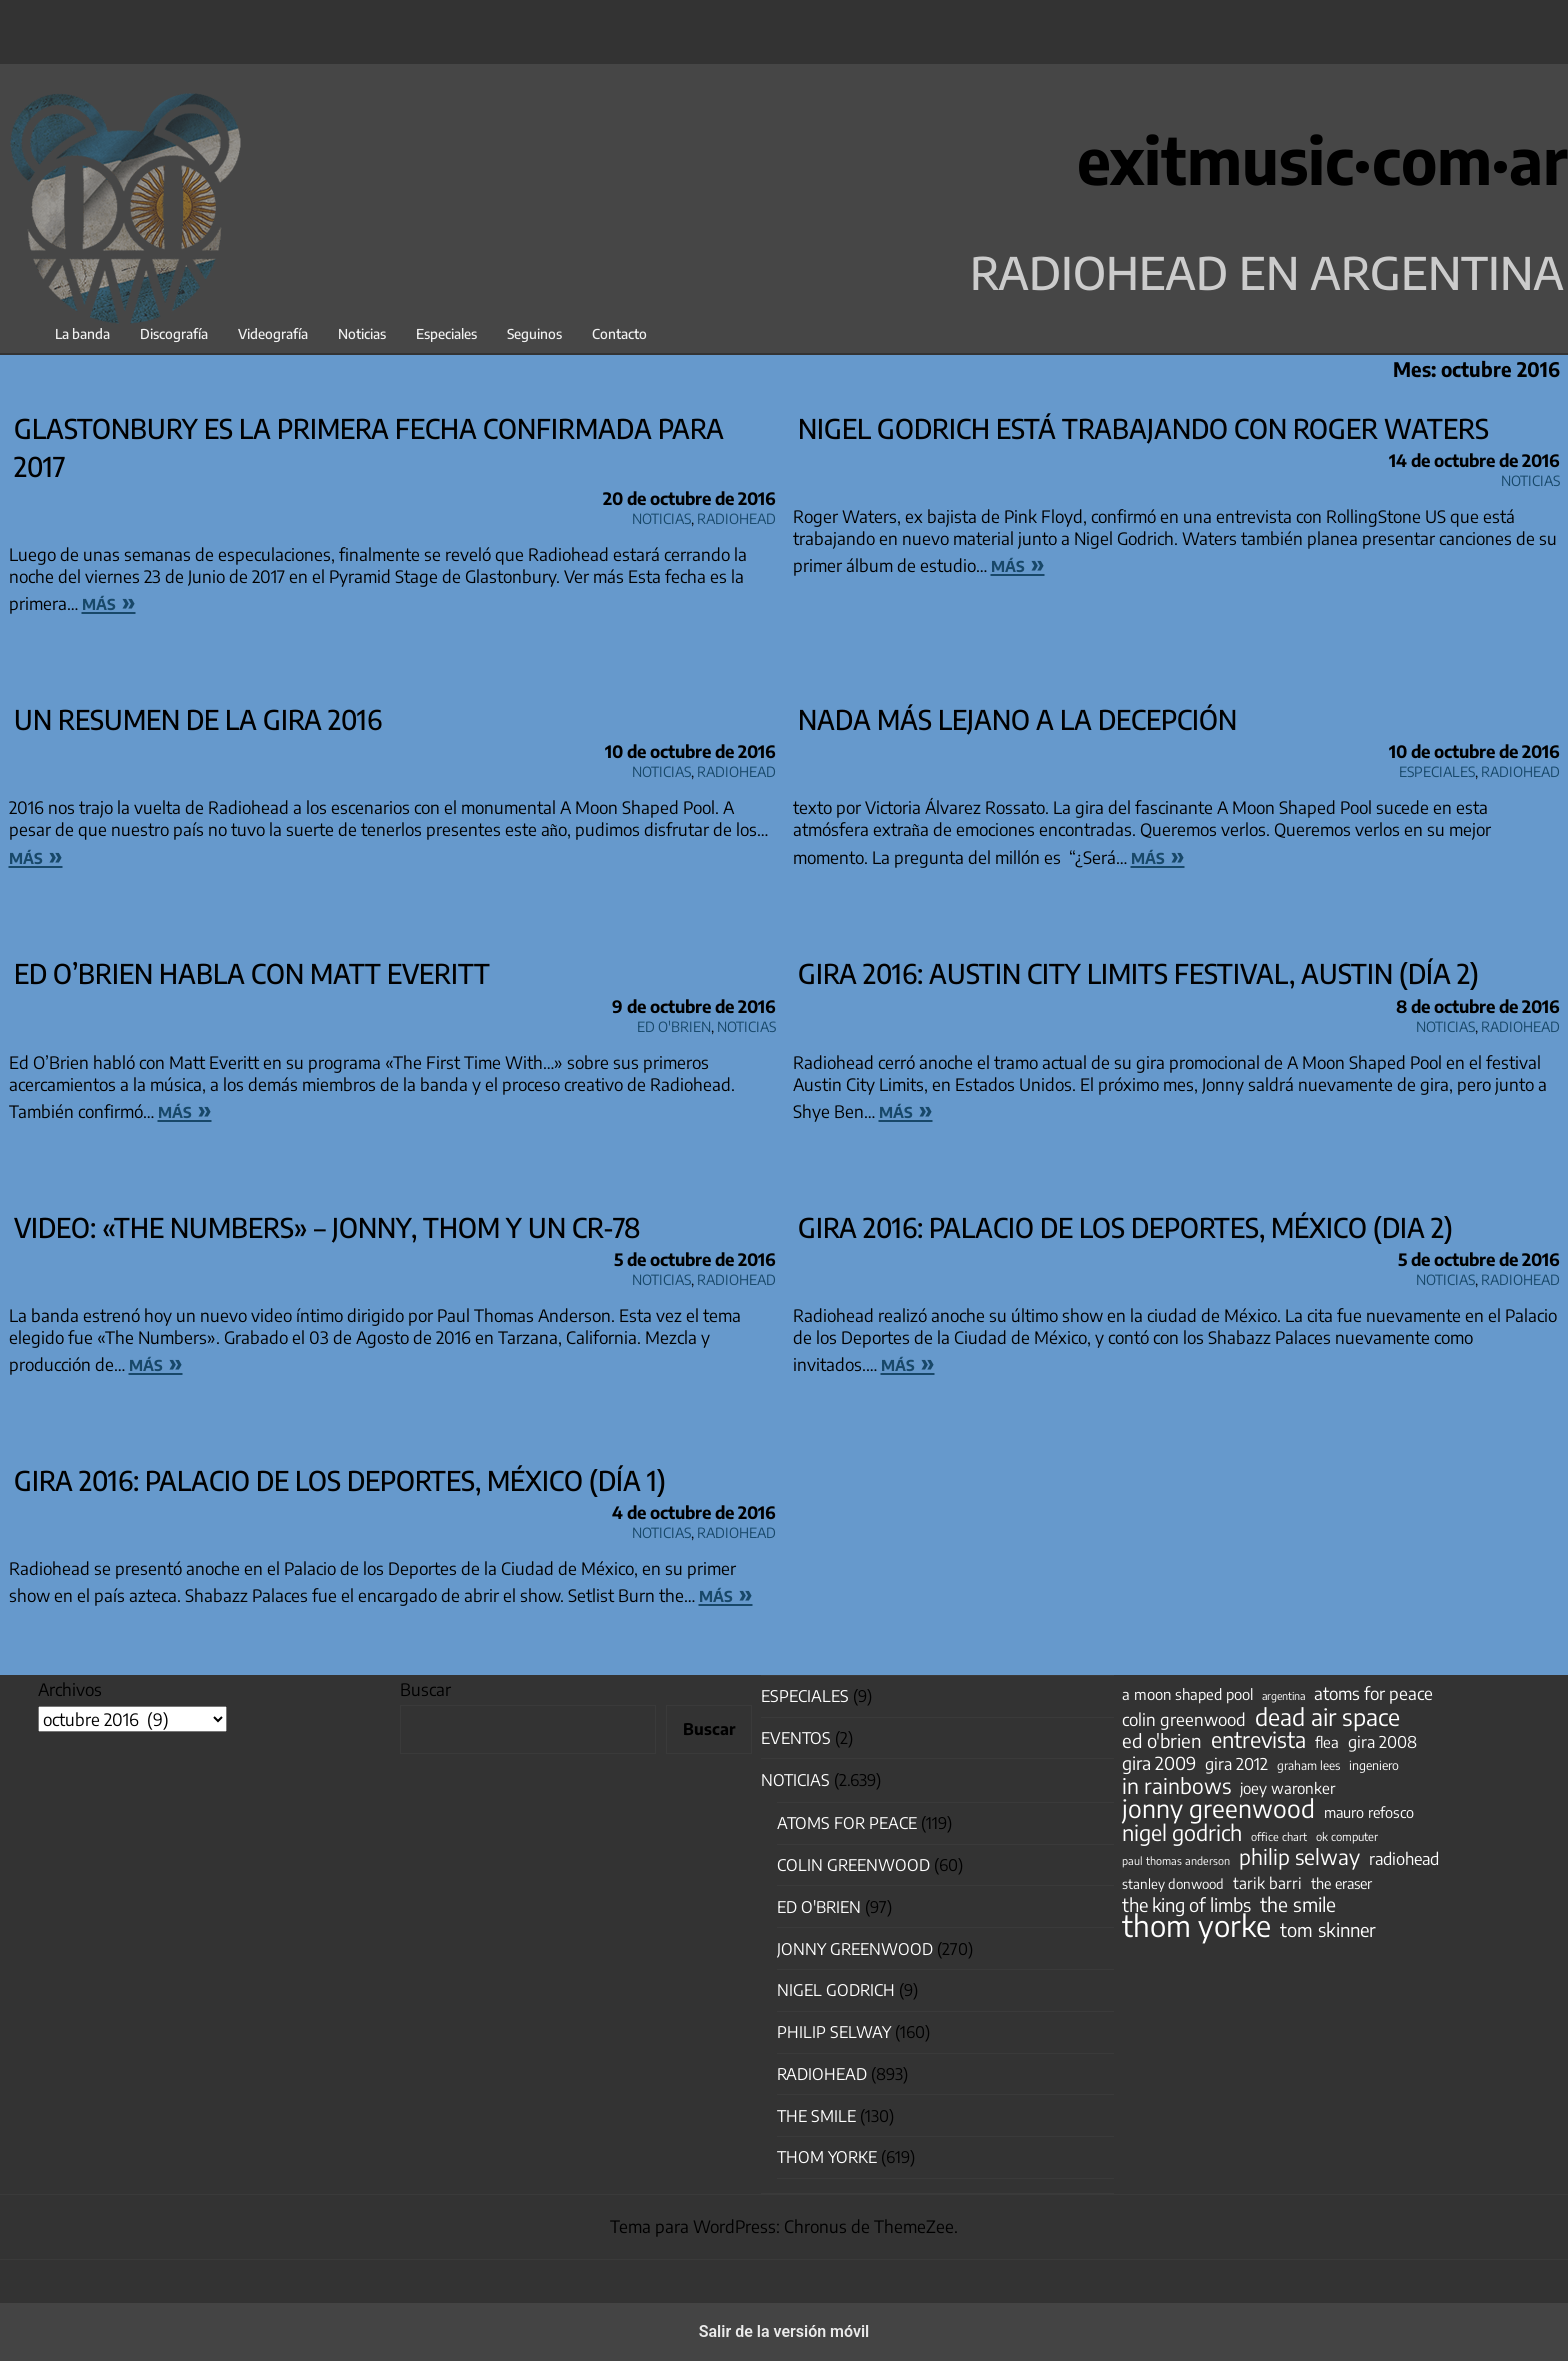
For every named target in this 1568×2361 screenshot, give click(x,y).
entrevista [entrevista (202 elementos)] (1258, 1740)
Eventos (796, 1738)
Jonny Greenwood (855, 1949)
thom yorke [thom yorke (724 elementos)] (1196, 1925)
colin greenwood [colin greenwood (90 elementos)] (1184, 1720)
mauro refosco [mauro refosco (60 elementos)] (1369, 1812)
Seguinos (534, 333)
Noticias (362, 333)
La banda (82, 333)
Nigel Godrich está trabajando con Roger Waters (1143, 428)
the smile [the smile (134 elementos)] (1298, 1904)
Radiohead (736, 515)
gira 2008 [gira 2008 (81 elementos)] (1382, 1742)
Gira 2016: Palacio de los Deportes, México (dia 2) (1125, 1227)
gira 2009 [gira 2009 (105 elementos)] (1159, 1763)
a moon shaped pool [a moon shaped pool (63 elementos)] (1187, 1694)
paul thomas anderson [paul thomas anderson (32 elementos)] (1176, 1860)
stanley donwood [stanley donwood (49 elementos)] (1173, 1883)
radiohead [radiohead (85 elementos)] (1404, 1859)
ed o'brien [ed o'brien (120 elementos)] (1162, 1741)
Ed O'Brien (674, 1023)
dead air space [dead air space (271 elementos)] (1327, 1717)
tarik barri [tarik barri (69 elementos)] (1267, 1882)
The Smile (816, 2116)
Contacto (619, 333)
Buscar (425, 1689)
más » (109, 601)
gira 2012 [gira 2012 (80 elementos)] (1236, 1764)
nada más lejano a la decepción (1017, 719)
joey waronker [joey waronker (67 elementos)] (1287, 1787)
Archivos (70, 1689)
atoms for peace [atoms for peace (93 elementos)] (1373, 1693)
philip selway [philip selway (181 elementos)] (1299, 1857)
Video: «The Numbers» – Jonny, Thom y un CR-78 (327, 1227)
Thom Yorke (827, 2157)
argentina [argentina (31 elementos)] (1283, 1695)
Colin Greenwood (853, 1865)
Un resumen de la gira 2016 (198, 719)
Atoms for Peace (847, 1823)
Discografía (174, 333)
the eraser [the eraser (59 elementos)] (1341, 1883)
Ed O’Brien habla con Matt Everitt (252, 973)
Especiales (446, 333)
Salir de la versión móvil (784, 2331)
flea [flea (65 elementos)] (1327, 1742)
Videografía (273, 333)
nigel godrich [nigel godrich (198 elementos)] (1182, 1833)
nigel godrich (836, 1990)
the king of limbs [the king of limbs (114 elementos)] (1186, 1905)
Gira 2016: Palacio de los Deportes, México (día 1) (340, 1480)
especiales (1437, 768)
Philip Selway (834, 2032)
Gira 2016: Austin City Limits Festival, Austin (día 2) (1138, 973)
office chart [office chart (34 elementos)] (1279, 1836)
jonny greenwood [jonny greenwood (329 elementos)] (1218, 1808)
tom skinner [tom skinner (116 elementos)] (1328, 1930)
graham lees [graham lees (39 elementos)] (1308, 1765)
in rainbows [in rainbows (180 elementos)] (1176, 1786)
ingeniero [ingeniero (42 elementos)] (1374, 1765)
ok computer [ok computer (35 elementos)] (1347, 1836)
